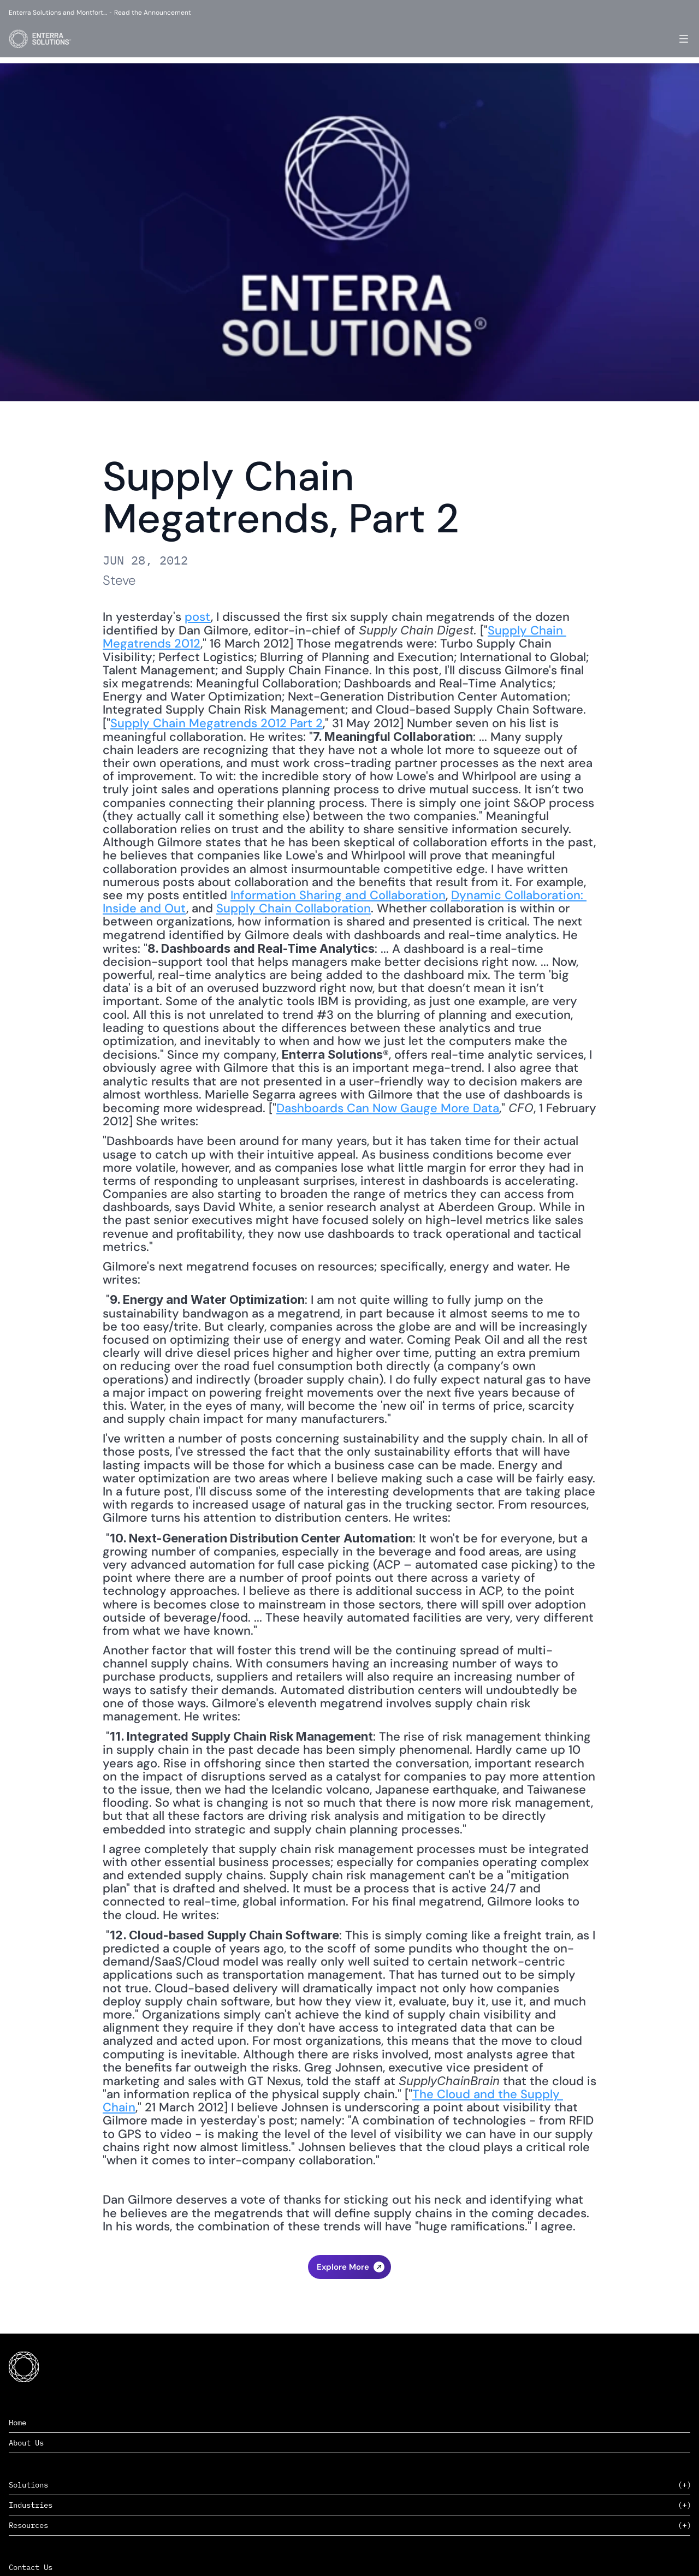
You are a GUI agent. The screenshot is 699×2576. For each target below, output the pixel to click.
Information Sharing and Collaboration (338, 895)
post (198, 617)
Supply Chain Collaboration (293, 908)
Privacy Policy (649, 2554)
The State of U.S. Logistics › (350, 2296)
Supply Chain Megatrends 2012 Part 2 (216, 723)
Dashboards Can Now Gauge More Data (387, 1108)
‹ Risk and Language (349, 2273)
